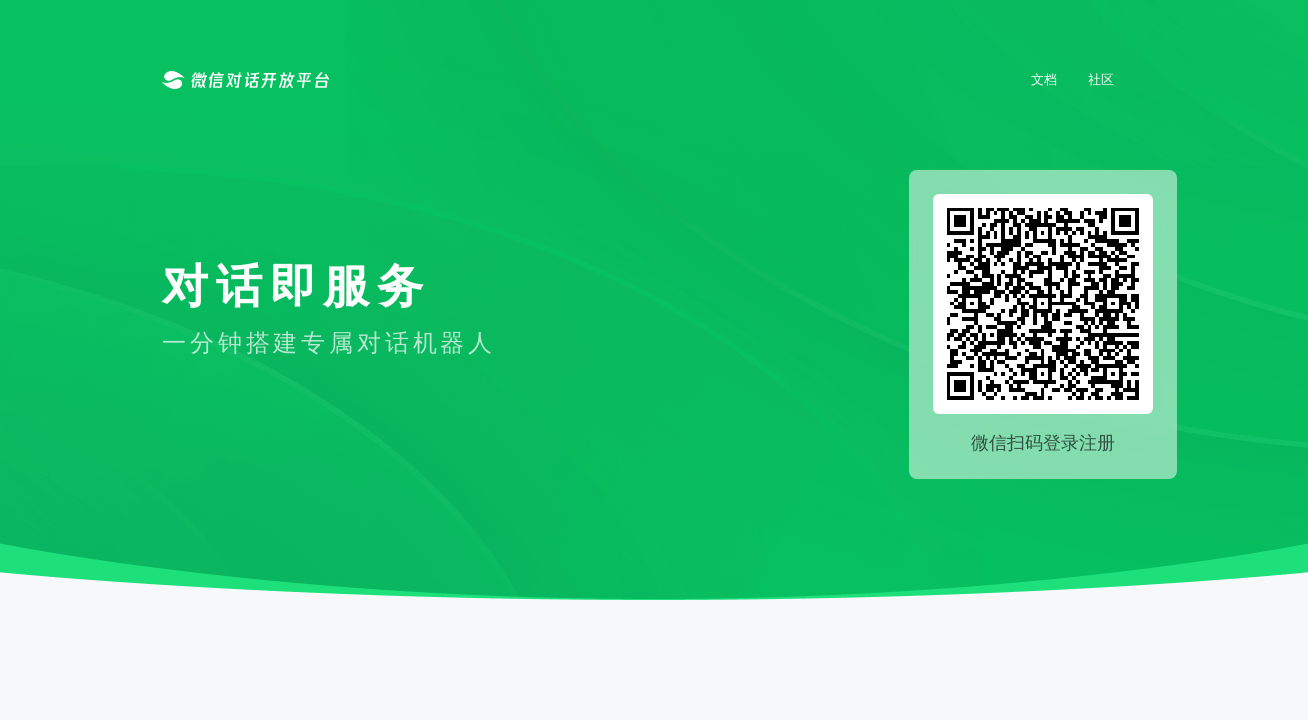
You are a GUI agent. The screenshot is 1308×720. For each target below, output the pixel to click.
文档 (1044, 79)
